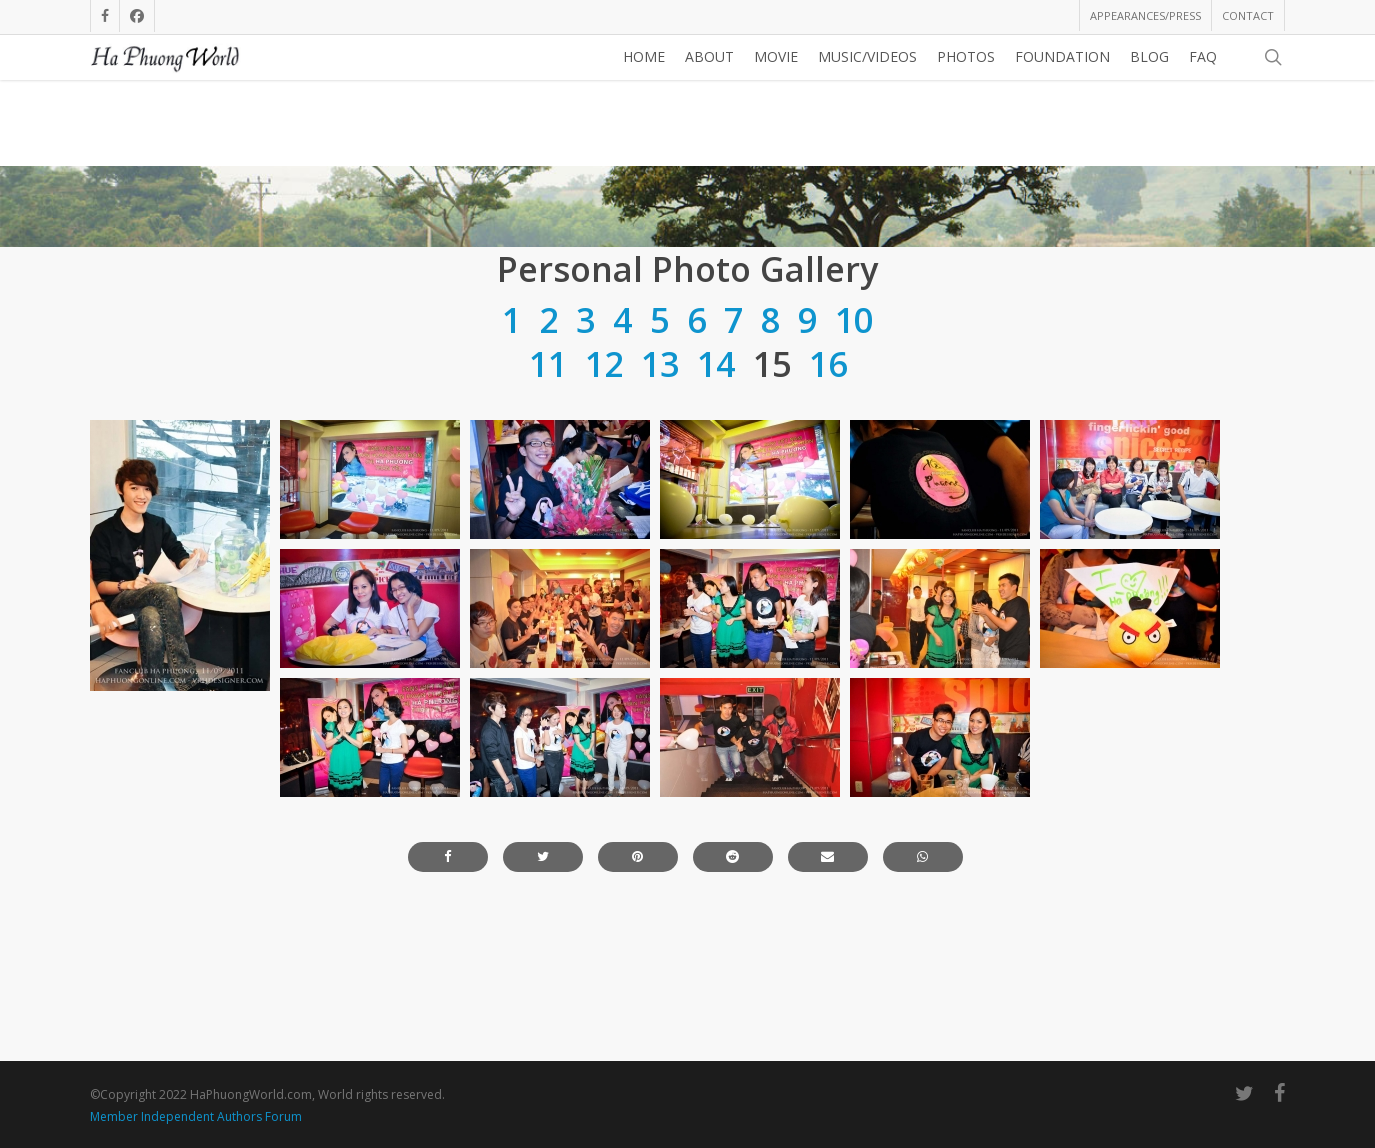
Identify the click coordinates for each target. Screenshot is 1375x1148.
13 (660, 503)
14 (716, 503)
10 (854, 459)
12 (604, 503)
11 (548, 503)
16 (828, 503)
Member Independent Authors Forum (196, 1116)
